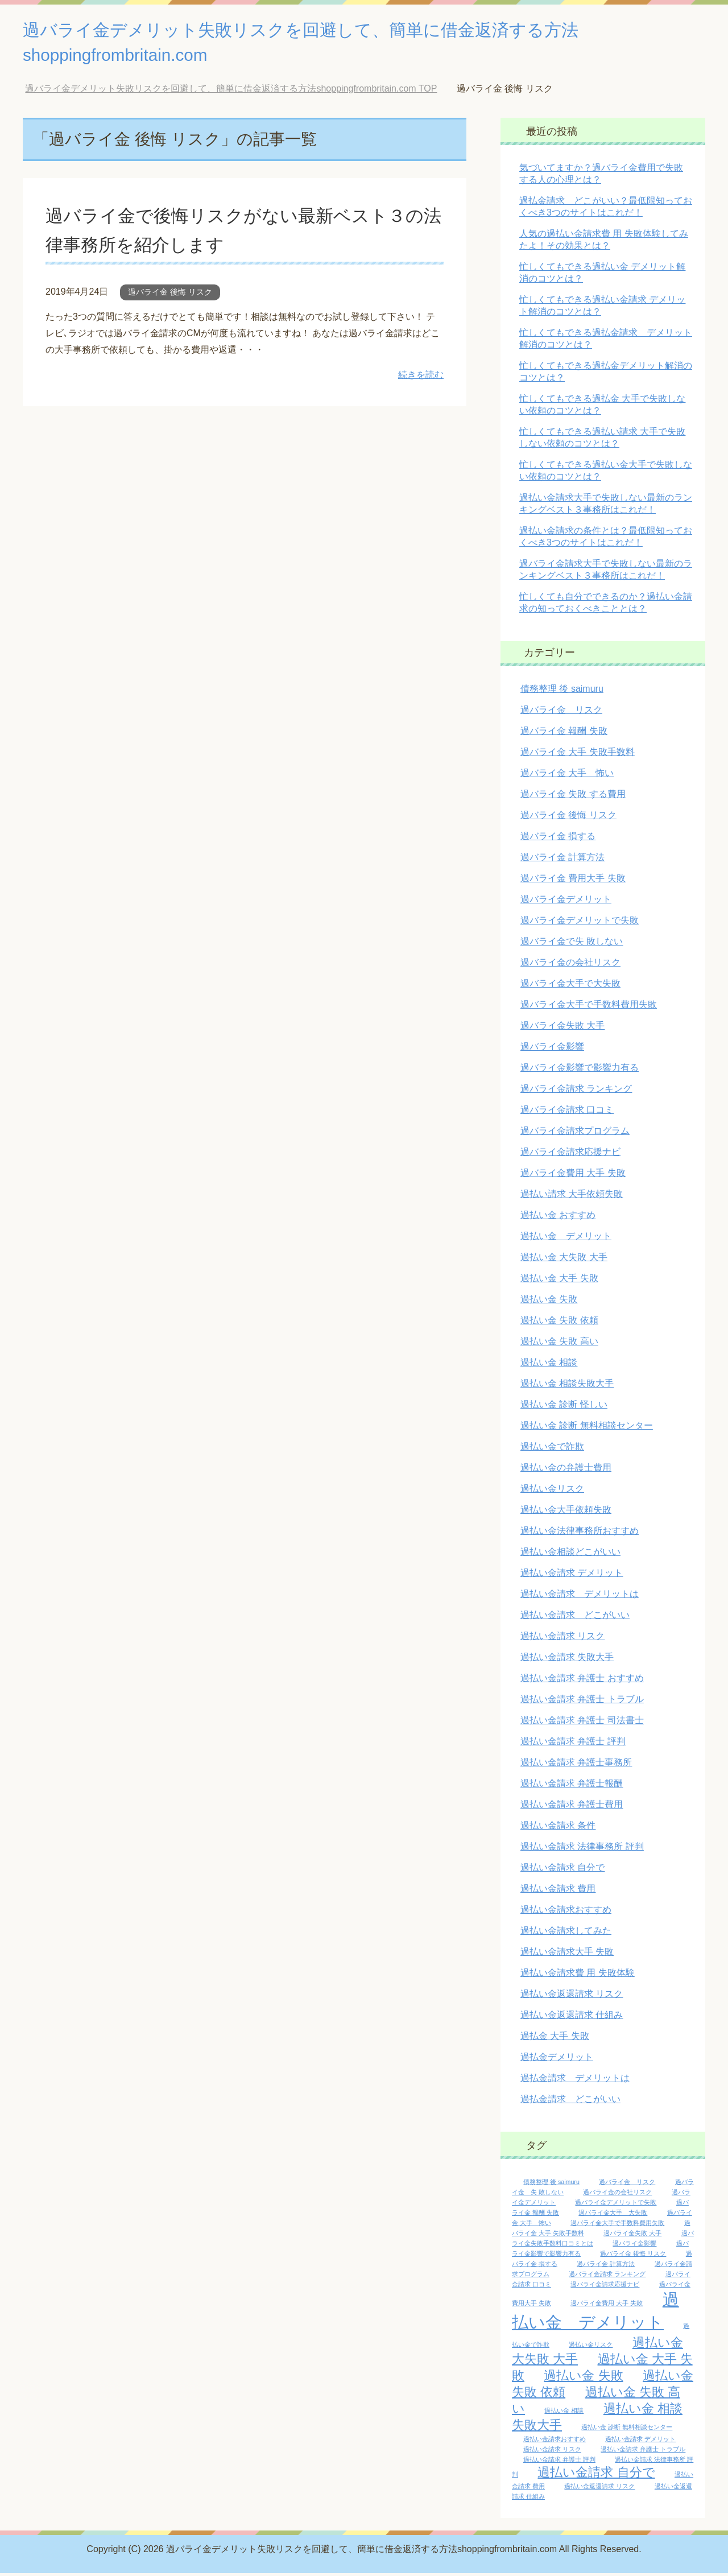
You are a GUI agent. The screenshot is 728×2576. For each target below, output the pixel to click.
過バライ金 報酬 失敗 (563, 733)
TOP (231, 91)
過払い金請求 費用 (557, 1891)
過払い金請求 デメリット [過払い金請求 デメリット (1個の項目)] (640, 2441)
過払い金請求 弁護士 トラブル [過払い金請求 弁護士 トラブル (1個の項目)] (643, 2452)
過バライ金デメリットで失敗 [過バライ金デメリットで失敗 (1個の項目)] (615, 2205)
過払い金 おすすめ (557, 1218)
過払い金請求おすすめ (565, 1912)
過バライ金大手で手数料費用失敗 (588, 1007)
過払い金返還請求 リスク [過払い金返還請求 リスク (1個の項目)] (599, 2489)
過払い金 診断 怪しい (563, 1407)
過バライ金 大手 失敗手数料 (577, 754)
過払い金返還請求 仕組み (571, 2017)
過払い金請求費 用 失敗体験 (577, 1975)
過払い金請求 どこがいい (575, 1618)
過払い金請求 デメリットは (579, 1596)
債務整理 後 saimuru (561, 691)
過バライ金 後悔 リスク (170, 294)
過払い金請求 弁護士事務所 (576, 1765)
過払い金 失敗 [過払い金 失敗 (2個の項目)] (583, 2378)
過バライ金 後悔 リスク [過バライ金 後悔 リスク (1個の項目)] (633, 2256)
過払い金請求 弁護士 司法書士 (582, 1723)
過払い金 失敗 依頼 (559, 1323)
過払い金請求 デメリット (571, 1575)
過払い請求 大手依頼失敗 (571, 1197)
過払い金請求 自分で (562, 1870)
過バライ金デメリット (565, 902)
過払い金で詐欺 (552, 1449)
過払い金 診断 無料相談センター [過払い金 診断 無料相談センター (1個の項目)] (626, 2429)
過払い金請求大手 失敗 (567, 1954)
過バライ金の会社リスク (570, 965)
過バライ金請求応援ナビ (570, 1154)
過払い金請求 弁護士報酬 (571, 1786)
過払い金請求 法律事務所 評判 (582, 1849)
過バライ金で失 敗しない (571, 944)
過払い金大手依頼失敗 (565, 1512)
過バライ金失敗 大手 (562, 1028)
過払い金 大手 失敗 (559, 1281)
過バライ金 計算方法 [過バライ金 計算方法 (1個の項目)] (606, 2266)
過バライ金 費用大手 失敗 (573, 881)
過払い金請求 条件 (557, 1828)
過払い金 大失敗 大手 (563, 1260)
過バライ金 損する (557, 839)
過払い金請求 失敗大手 (567, 1660)
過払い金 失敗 (548, 1302)
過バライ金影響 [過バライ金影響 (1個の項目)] (634, 2246)
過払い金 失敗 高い (559, 1344)
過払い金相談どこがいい (570, 1554)
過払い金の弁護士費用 (565, 1470)
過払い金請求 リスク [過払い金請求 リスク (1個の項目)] (552, 2452)
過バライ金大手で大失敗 (570, 986)
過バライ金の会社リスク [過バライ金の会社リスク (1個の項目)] (617, 2194)
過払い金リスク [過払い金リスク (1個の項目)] (591, 2347)
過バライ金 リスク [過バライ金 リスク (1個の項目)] (627, 2184)
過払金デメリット (556, 2060)
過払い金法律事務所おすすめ (579, 1533)
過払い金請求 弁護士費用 (571, 1807)
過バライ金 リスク (561, 712)
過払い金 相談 (548, 1365)
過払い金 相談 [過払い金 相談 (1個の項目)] (564, 2413)
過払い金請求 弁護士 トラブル (582, 1702)
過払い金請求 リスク (562, 1639)
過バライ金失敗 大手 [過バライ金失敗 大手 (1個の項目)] (632, 2235)
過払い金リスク (552, 1491)
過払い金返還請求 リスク (571, 1996)
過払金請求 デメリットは (575, 2081)
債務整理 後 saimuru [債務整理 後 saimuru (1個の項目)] (551, 2184)
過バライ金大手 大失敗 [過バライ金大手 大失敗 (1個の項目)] (612, 2215)
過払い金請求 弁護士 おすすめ (582, 1681)
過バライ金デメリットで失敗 (579, 923)
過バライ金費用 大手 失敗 (573, 1175)
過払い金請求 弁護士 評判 (573, 1744)
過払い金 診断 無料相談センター (586, 1428)
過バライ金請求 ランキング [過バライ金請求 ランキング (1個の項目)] (607, 2276)
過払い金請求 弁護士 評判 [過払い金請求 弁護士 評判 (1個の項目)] (559, 2462)
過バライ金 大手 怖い (567, 776)
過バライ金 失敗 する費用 (573, 797)
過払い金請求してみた (565, 1933)
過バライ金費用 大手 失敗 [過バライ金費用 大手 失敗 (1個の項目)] (606, 2305)
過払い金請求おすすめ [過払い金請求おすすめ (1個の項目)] (554, 2441)
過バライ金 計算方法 (562, 860)
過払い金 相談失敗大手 (567, 1386)
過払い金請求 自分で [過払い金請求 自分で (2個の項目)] (596, 2475)
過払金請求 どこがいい (570, 2102)
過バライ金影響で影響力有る (579, 1070)
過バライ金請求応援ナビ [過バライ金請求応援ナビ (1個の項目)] (604, 2287)
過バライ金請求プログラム (575, 1133)
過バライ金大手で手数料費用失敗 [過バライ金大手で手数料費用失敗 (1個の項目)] (617, 2225)
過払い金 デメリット (565, 1239)
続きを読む (421, 377)
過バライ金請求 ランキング (576, 1091)
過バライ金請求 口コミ (567, 1112)
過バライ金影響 (552, 1049)
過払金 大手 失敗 (554, 2039)
